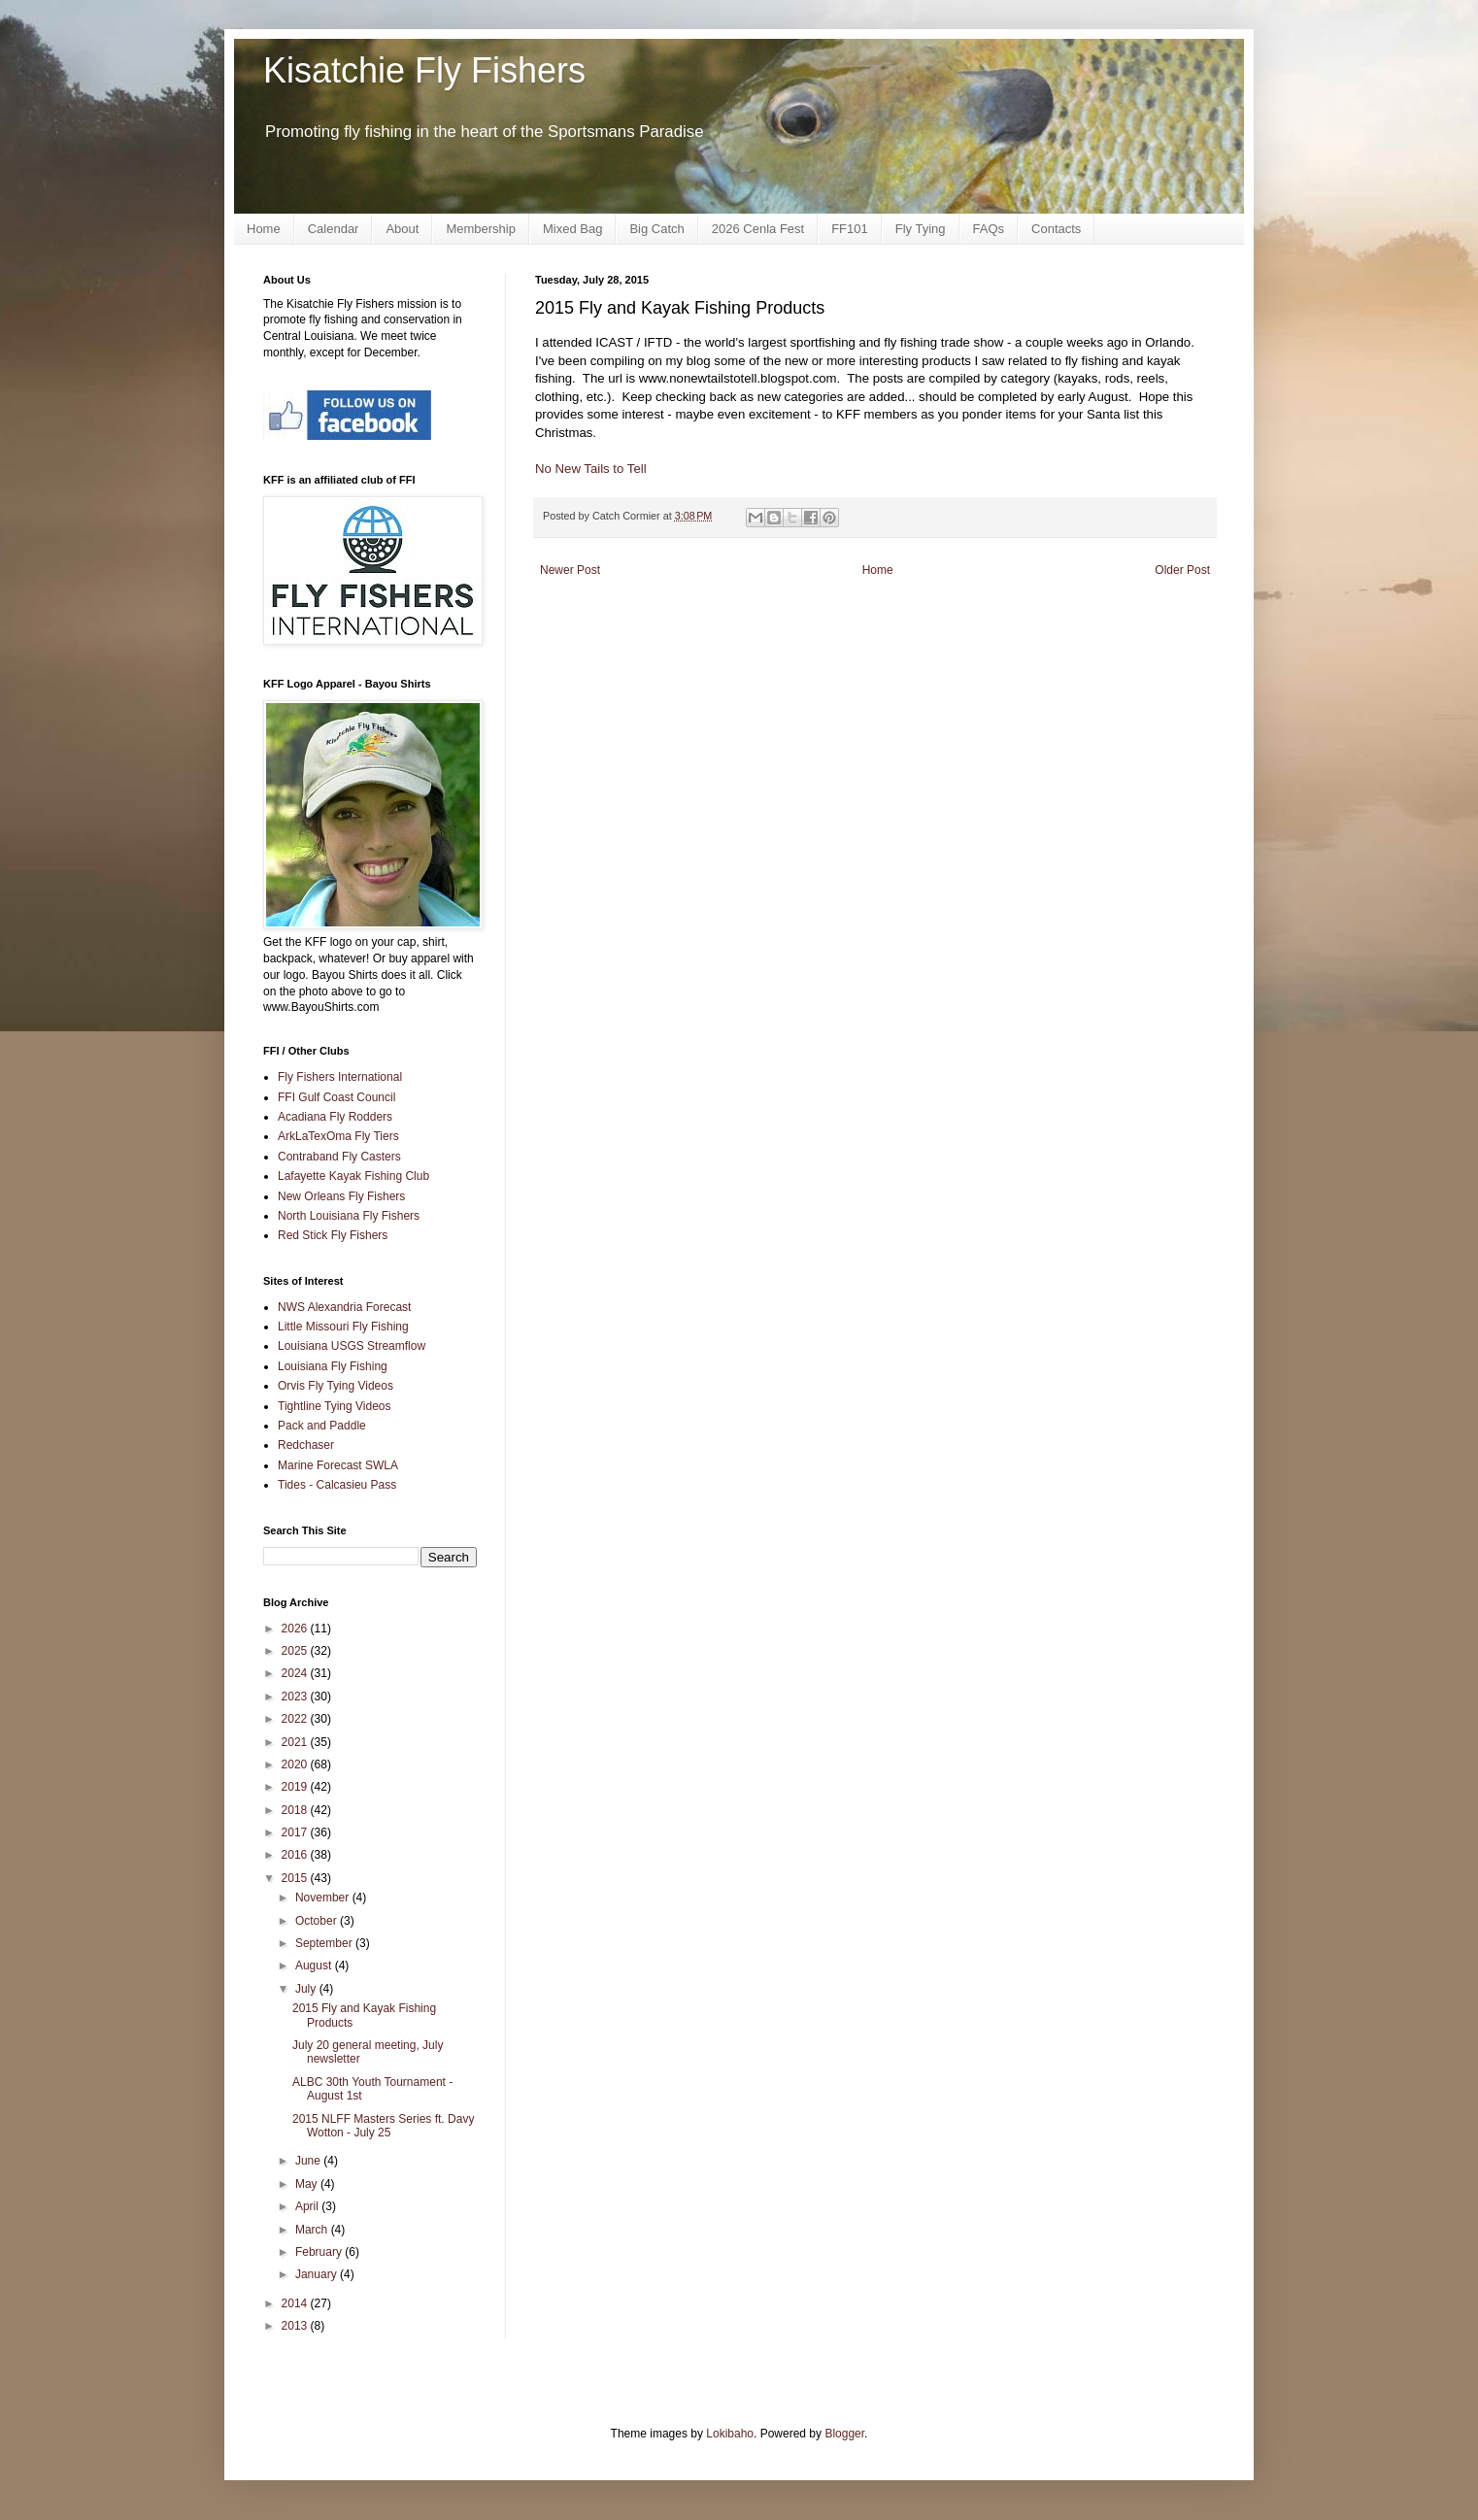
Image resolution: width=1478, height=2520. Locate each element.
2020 (296, 1764)
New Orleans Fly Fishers (341, 1196)
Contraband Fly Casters (339, 1156)
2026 (296, 1628)
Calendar (333, 228)
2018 (296, 1810)
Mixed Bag (572, 228)
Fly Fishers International (340, 1077)
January (317, 2274)
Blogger (844, 2433)
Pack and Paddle (322, 1425)
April (308, 2206)
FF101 (849, 228)
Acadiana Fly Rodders (335, 1117)
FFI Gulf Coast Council (336, 1097)
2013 (296, 2326)
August (315, 1965)
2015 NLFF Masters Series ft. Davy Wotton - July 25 (383, 2125)
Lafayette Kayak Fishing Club (353, 1176)
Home (264, 228)
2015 (296, 1878)
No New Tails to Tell (591, 468)
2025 (296, 1651)
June (309, 2160)
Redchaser (306, 1445)
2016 (296, 1855)
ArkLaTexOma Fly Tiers (338, 1136)
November (324, 1897)
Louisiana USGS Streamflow (351, 1346)
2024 (296, 1673)
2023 (296, 1696)
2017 (296, 1832)
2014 (296, 2303)
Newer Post (570, 570)
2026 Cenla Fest (758, 228)
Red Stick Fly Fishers (332, 1235)
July (307, 1989)
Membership (481, 228)
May (307, 2184)
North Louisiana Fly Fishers (349, 1216)
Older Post (1182, 570)
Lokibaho (730, 2433)
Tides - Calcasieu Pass (337, 1485)
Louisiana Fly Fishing (332, 1366)
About (402, 228)
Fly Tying (920, 228)
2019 (296, 1787)
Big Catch (656, 228)
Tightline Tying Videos (334, 1406)
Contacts (1056, 228)
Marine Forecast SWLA (338, 1465)
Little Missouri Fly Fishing (343, 1326)
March (313, 2229)
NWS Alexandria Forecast (344, 1307)
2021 (296, 1742)
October (317, 1921)
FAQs (989, 228)
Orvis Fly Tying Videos (335, 1386)
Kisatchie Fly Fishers (424, 70)
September (325, 1943)
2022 (296, 1719)
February (320, 2252)
